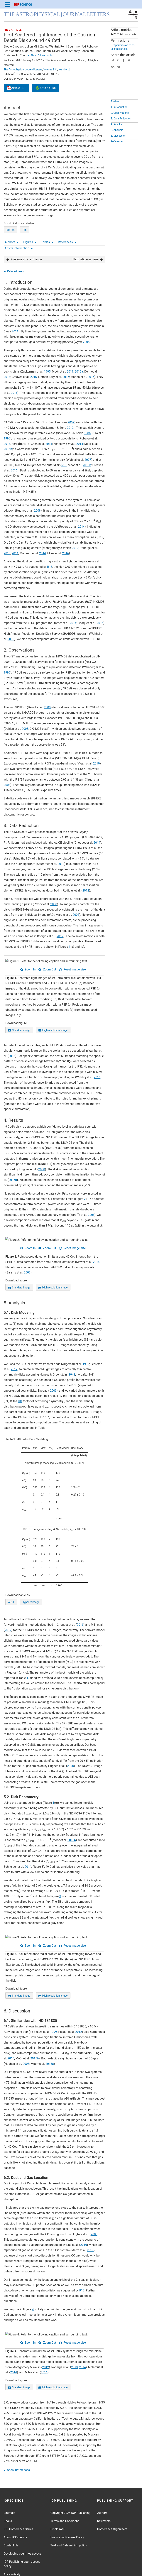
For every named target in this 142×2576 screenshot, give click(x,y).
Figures (29, 101)
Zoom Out (47, 961)
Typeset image (31, 1588)
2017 (90, 2232)
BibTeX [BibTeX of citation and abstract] (10, 243)
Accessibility (12, 2551)
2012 (70, 425)
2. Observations (120, 121)
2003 (91, 1206)
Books (8, 2497)
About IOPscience (15, 2514)
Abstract (116, 109)
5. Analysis (117, 138)
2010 (96, 760)
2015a (79, 368)
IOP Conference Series (18, 2505)
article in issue (24, 256)
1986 (87, 430)
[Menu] (7, 4)
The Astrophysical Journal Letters (23, 69)
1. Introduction (119, 115)
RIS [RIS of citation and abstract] (25, 243)
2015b (8, 446)
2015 (11, 2040)
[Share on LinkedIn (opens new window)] (118, 60)
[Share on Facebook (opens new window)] (123, 60)
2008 (86, 339)
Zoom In (28, 961)
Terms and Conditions (64, 2497)
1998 (7, 435)
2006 (76, 912)
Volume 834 (50, 69)
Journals (9, 2489)
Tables (47, 101)
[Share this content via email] (112, 60)
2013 (7, 441)
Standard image (19, 1022)
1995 (47, 368)
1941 (72, 1361)
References (67, 101)
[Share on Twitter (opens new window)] (128, 60)
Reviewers (104, 2497)
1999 (7, 669)
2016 (33, 374)
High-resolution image (53, 1022)
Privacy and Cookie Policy (67, 2514)
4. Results (116, 132)
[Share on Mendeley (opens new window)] (112, 67)
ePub (45, 88)
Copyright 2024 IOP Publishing (70, 2489)
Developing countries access (22, 2530)
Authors (11, 101)
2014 (7, 374)
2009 (53, 1377)
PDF (16, 88)
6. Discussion (118, 144)
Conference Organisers (112, 2505)
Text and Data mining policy (68, 2522)
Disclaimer (57, 2505)
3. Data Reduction (121, 127)
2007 (71, 419)
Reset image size (72, 961)
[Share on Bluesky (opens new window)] (118, 67)
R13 (64, 462)
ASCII (11, 1588)
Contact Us (11, 2522)
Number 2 (64, 69)
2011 (15, 328)
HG (20, 1388)
